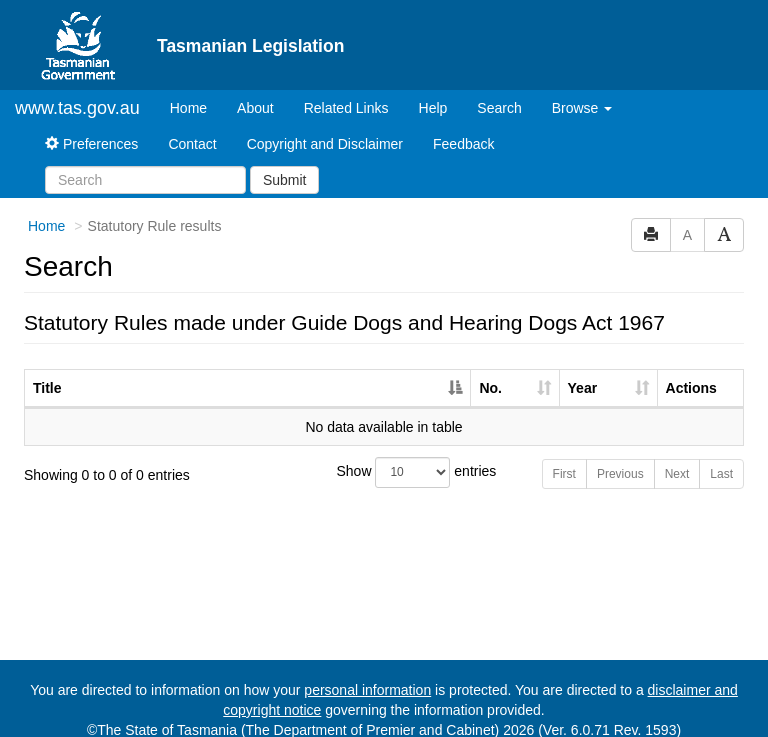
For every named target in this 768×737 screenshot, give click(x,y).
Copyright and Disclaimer (325, 127)
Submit (285, 163)
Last (721, 457)
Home (196, 89)
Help (433, 91)
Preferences (91, 127)
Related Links (346, 91)
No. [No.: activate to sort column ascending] (490, 371)
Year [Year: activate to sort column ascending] (583, 371)
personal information (367, 673)
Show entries (384, 455)
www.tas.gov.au (77, 91)
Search (499, 91)
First (564, 457)
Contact (192, 127)
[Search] (145, 163)
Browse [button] (582, 91)
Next (677, 457)
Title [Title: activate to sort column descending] (47, 371)
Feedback (463, 127)
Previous (620, 457)
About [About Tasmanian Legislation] (255, 91)
